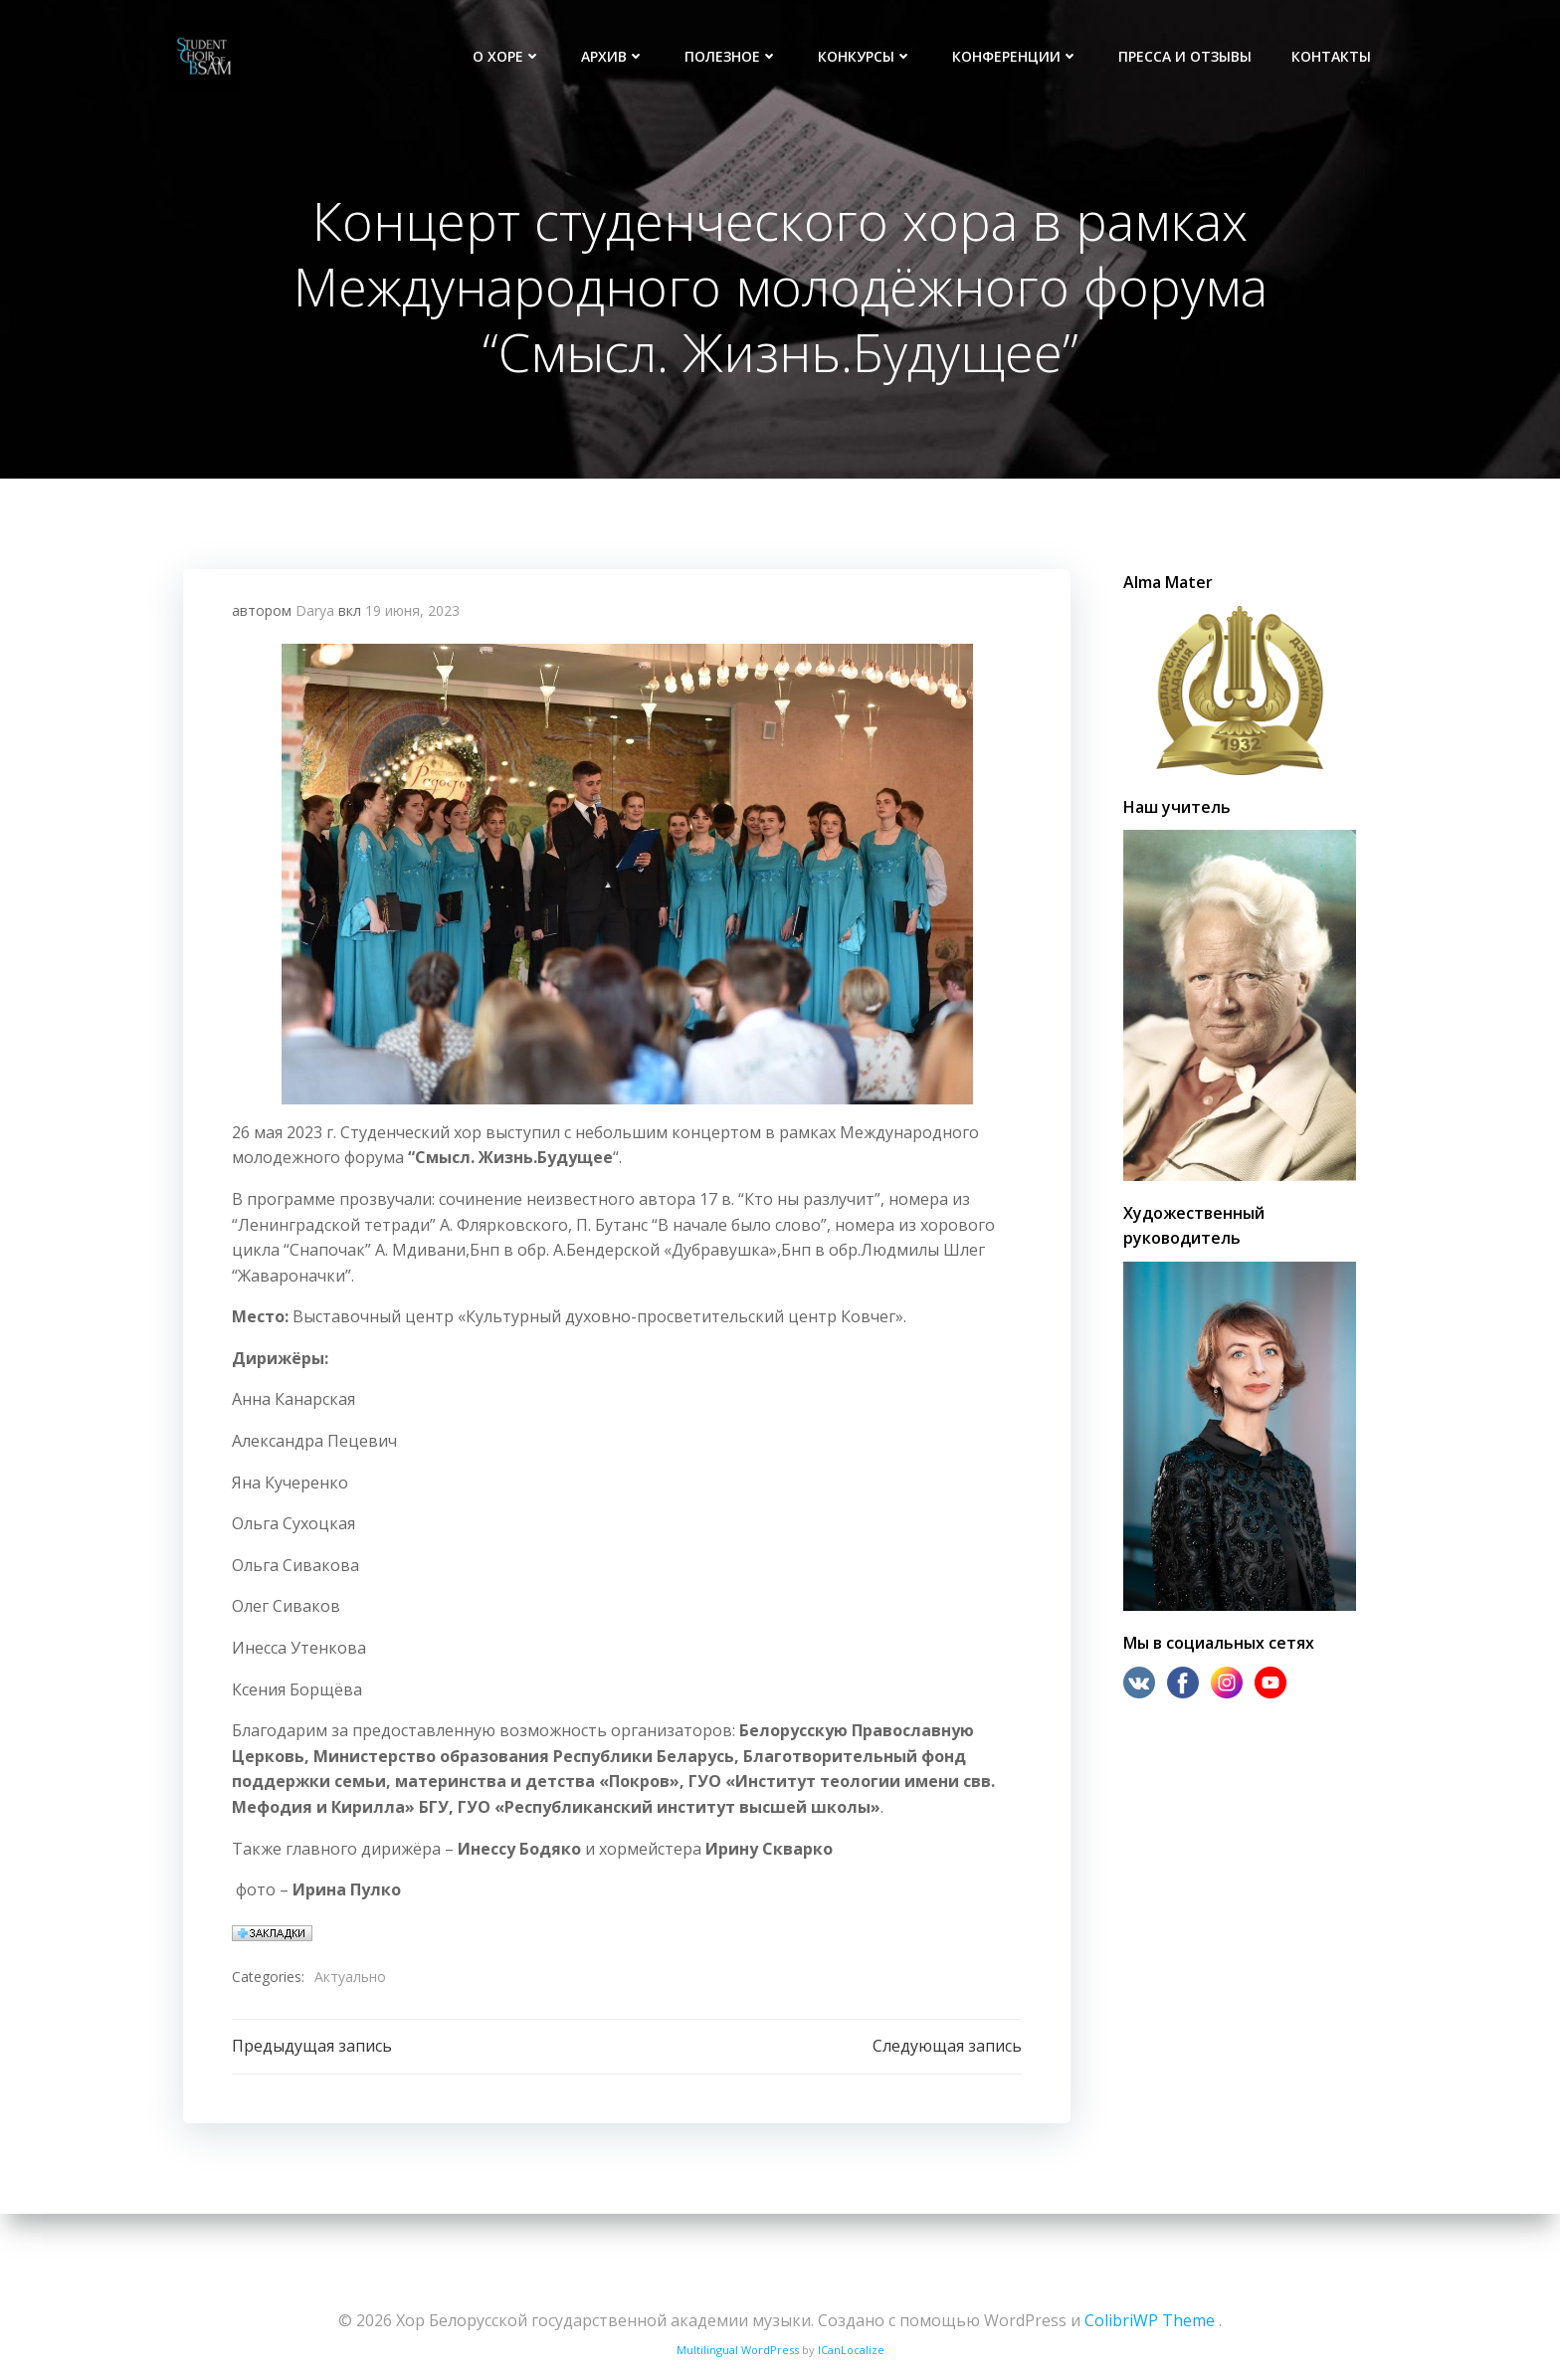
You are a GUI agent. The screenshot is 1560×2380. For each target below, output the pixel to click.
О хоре (509, 55)
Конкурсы (867, 55)
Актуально (350, 1985)
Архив (615, 55)
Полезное (733, 55)
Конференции (1017, 55)
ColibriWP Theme (1149, 2320)
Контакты (1333, 55)
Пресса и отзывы (1187, 55)
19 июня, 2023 (412, 619)
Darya (314, 619)
